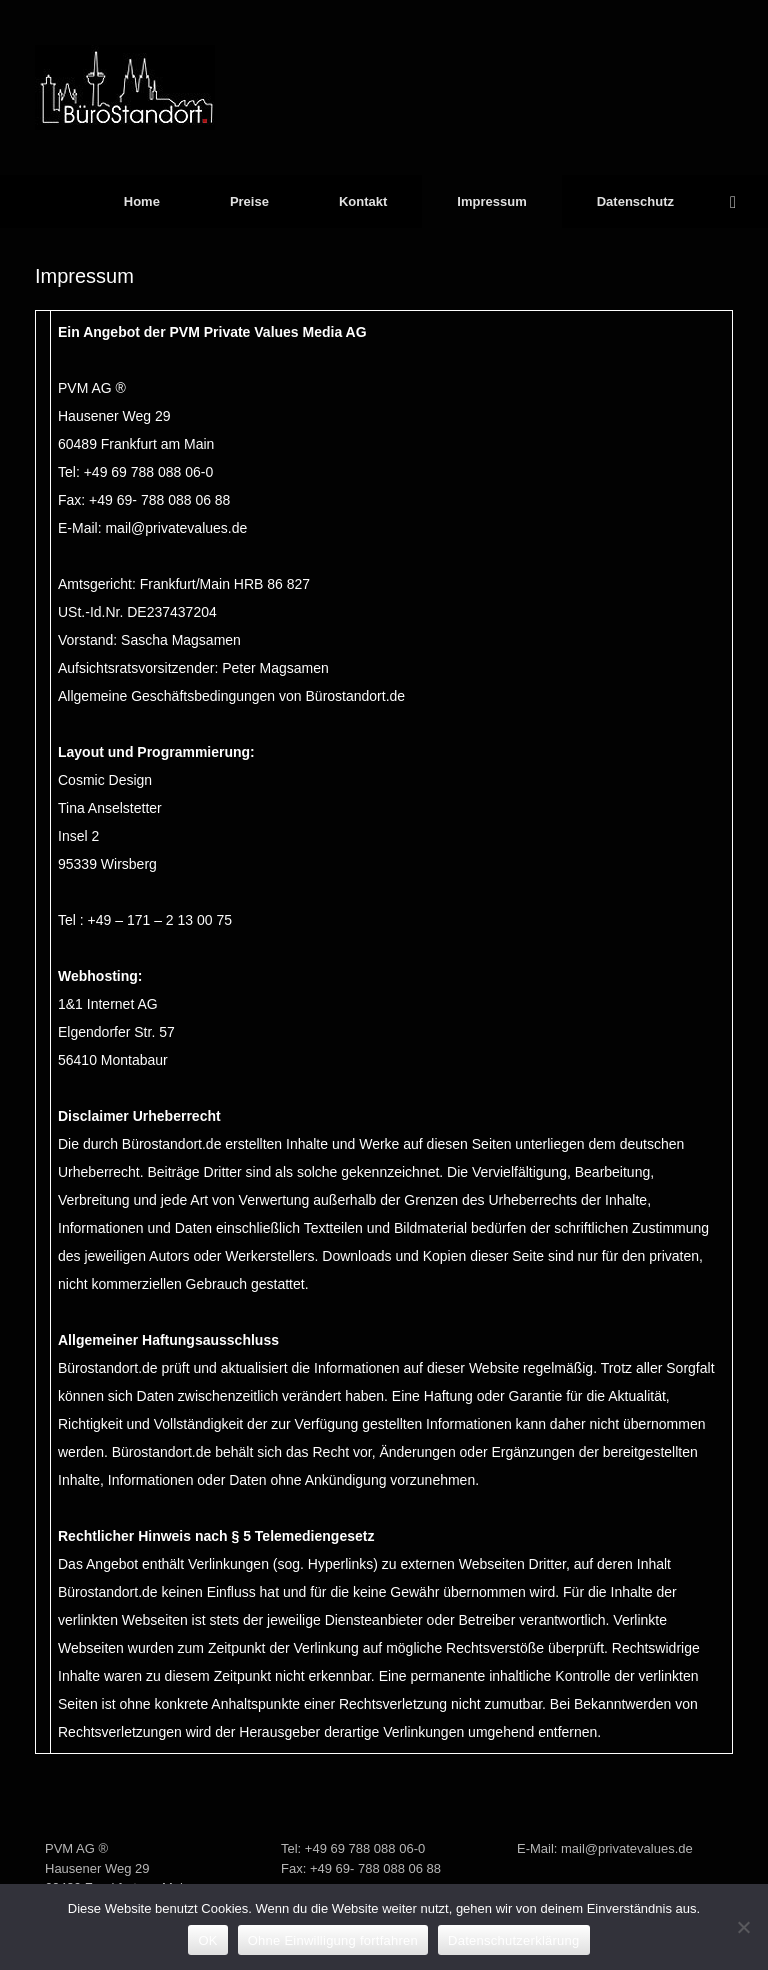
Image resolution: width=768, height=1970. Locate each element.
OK (207, 1940)
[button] (738, 201)
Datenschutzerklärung (513, 1940)
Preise (249, 201)
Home (142, 201)
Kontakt (363, 201)
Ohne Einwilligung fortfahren (333, 1940)
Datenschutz (635, 201)
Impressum (491, 201)
